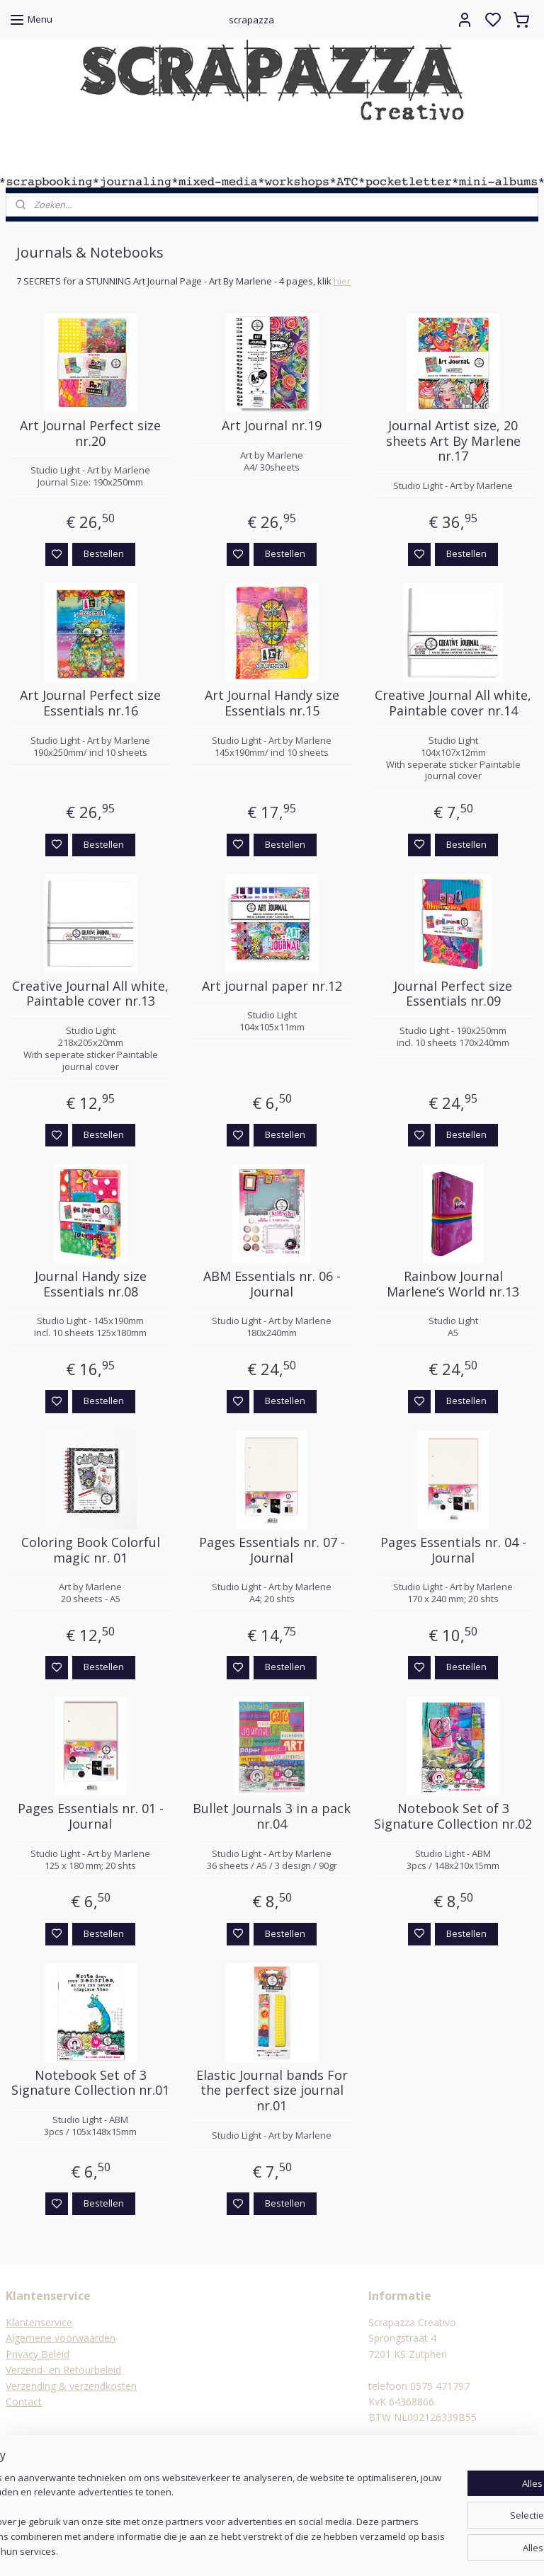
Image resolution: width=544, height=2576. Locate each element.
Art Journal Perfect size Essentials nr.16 (90, 704)
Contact (24, 2401)
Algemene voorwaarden (60, 2338)
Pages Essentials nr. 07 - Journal (272, 1551)
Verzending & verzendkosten (71, 2386)
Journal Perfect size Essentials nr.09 (453, 994)
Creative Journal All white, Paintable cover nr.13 (90, 994)
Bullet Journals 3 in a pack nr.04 (272, 1817)
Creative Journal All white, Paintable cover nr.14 (453, 704)
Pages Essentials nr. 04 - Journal (453, 1551)
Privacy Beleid (37, 2354)
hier (342, 281)
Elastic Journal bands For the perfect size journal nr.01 (272, 2091)
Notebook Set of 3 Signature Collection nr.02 (453, 1817)
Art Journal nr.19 (272, 427)
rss (341, 2550)
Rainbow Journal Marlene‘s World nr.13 (453, 1284)
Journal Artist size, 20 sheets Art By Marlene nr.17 (453, 442)
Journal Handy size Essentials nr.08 (91, 1284)
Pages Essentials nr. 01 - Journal (91, 1817)
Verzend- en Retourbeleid (63, 2369)
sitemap (311, 2550)
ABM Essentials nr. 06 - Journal (272, 1284)
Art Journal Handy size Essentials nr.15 (272, 704)
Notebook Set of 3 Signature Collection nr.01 (90, 2083)
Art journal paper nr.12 (272, 986)
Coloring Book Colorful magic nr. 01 (90, 1551)
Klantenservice (39, 2322)
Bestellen (104, 554)
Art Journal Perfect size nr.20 (90, 434)
